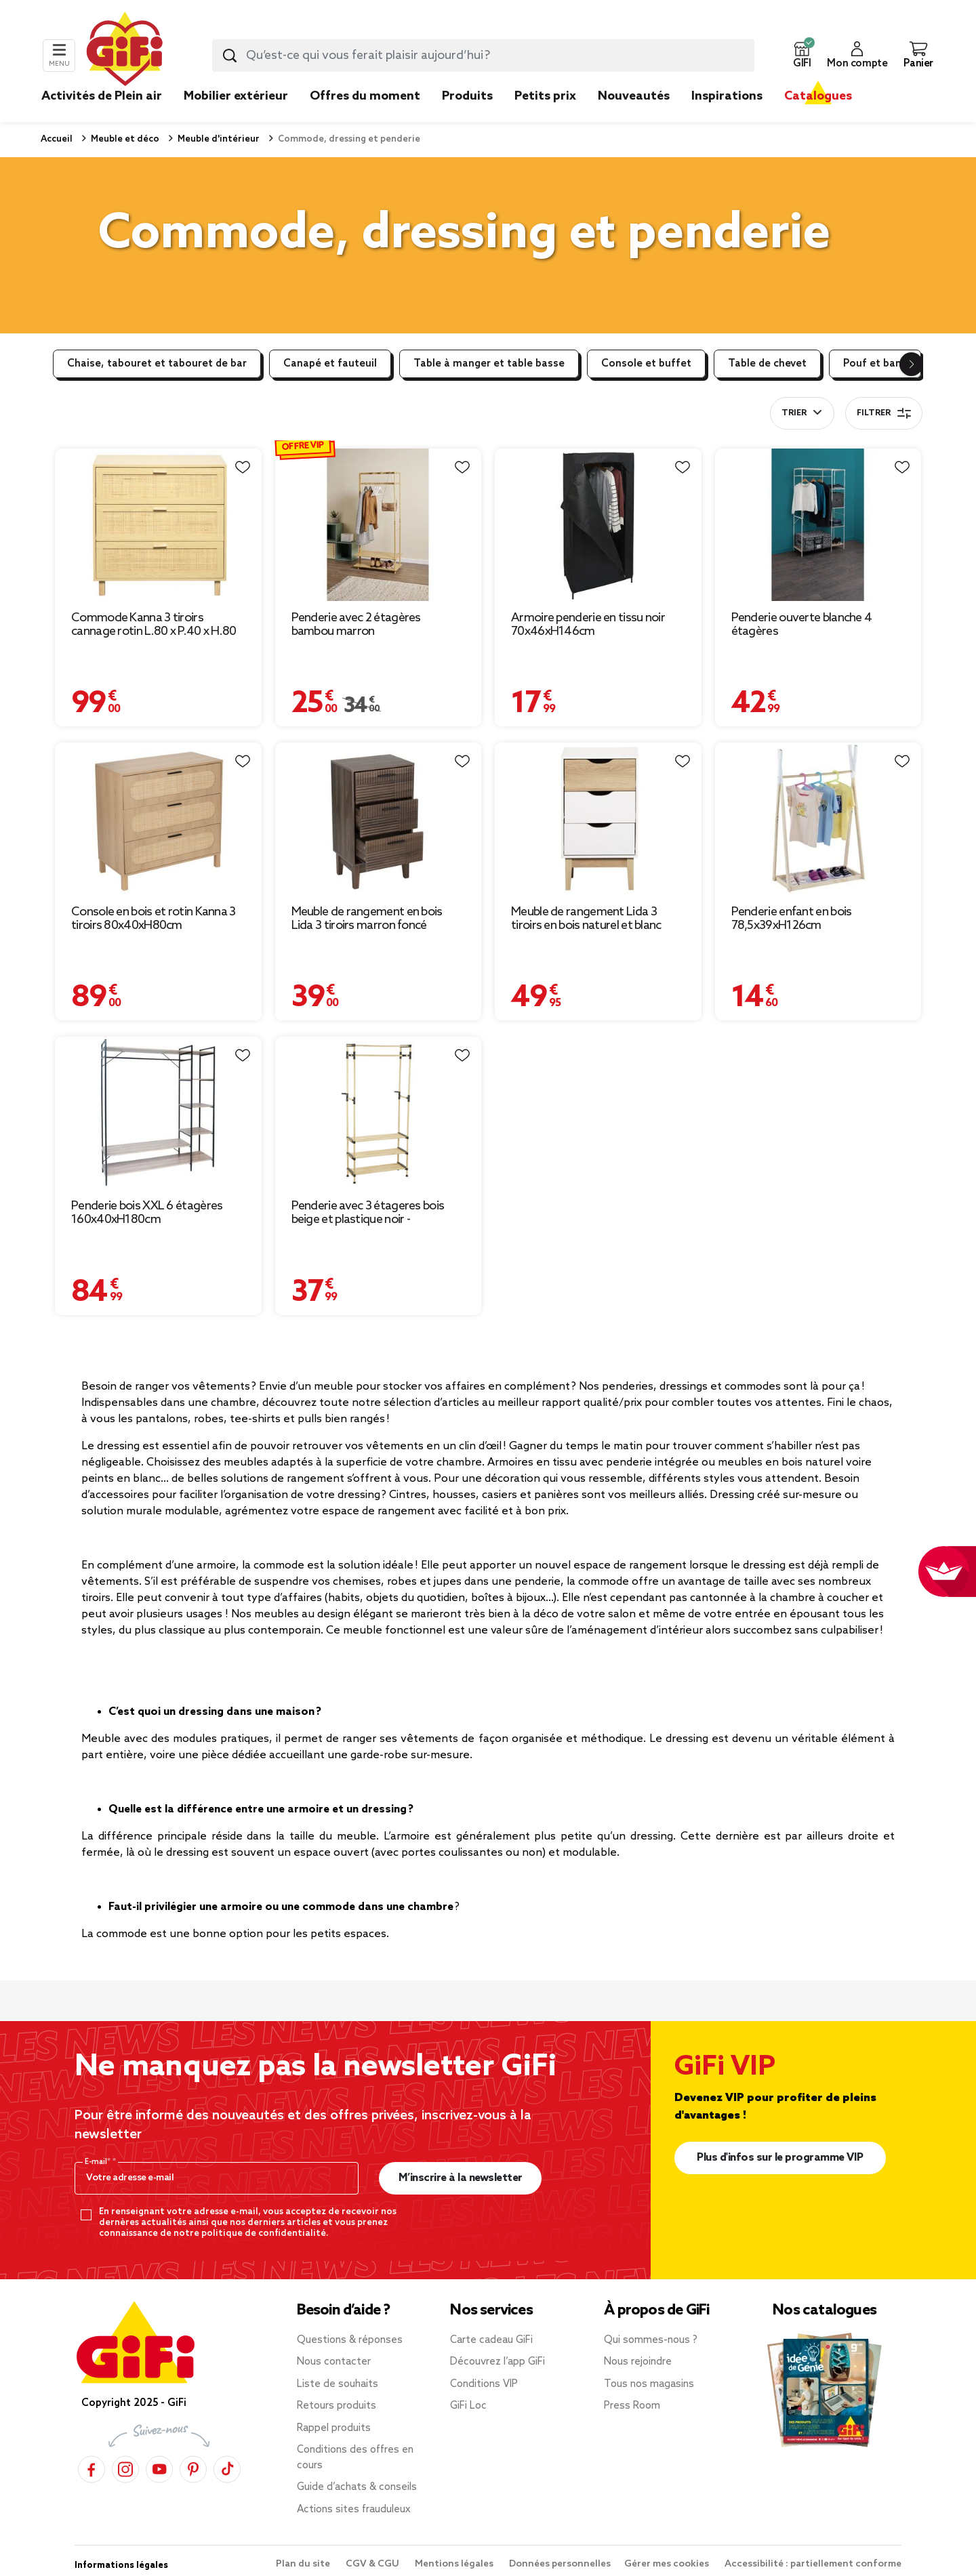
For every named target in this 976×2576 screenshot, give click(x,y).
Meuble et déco (124, 139)
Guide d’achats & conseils (357, 2487)
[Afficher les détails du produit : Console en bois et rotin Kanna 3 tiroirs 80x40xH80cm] (158, 819)
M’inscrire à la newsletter (461, 2178)
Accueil (57, 139)
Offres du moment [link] (365, 96)
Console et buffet (646, 364)
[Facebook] (91, 2468)
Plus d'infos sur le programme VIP (780, 2157)
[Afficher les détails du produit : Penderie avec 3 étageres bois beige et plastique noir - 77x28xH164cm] (378, 1113)
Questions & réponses (350, 2340)
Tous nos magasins (649, 2384)
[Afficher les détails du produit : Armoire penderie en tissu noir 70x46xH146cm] (598, 525)
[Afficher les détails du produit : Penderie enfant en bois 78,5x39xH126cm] (818, 819)
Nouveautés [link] (634, 96)
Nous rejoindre (638, 2362)
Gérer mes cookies (667, 2564)
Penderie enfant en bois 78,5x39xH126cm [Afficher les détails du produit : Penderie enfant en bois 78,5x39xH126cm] (791, 918)
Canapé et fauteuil (330, 364)
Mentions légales (455, 2564)
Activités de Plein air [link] (101, 96)
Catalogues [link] (818, 96)
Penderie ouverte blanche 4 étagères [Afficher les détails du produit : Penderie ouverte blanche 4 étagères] (801, 624)
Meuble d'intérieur (218, 139)
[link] (467, 116)
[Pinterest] (193, 2468)
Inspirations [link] (726, 96)
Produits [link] (467, 96)
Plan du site (304, 2564)
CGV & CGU (373, 2564)
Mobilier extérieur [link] (236, 96)
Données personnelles (560, 2564)
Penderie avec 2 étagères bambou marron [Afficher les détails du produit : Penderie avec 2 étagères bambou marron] (356, 624)
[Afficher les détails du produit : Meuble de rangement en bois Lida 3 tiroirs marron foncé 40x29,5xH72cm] (378, 819)
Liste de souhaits (337, 2384)
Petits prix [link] (545, 96)
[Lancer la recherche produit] (230, 55)
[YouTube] (159, 2468)
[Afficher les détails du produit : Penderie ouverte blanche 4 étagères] (818, 525)
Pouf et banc (875, 364)
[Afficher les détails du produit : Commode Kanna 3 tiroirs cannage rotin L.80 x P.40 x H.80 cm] (158, 525)
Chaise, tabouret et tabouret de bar (157, 364)
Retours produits (336, 2406)
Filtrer (884, 413)
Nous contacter (334, 2362)
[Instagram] (125, 2468)
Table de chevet (767, 364)
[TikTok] (227, 2468)
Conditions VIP (484, 2384)
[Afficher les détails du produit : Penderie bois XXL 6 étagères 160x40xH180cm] (158, 1113)
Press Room (632, 2406)
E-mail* (99, 2162)
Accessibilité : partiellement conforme (813, 2564)
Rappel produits (334, 2428)
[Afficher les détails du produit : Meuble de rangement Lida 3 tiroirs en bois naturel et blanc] (598, 819)
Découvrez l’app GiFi (497, 2362)
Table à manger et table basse (489, 364)
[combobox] (483, 55)
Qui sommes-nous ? (650, 2340)
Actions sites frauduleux (354, 2510)
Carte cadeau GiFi (491, 2340)
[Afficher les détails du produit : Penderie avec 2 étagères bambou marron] (378, 525)
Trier (794, 413)
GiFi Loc (468, 2406)
